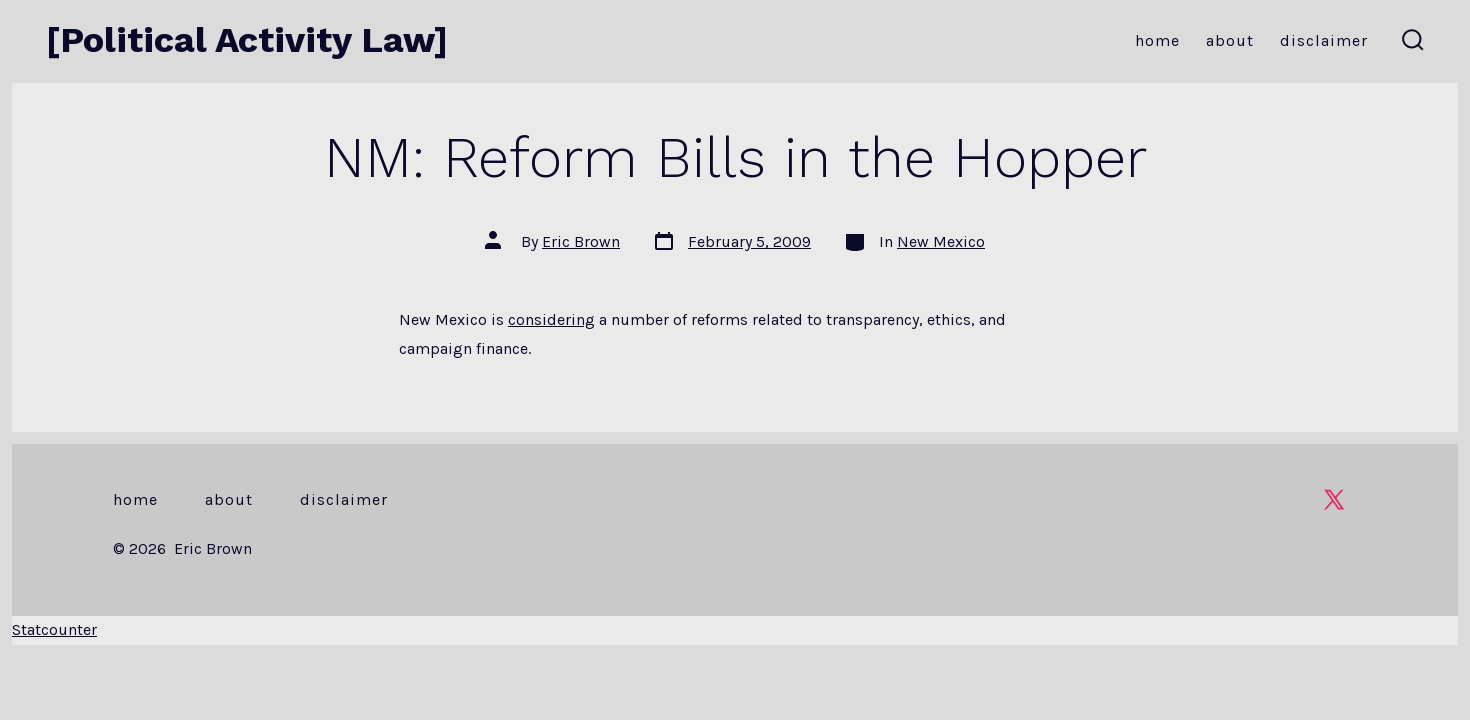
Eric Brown (581, 241)
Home (1157, 40)
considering (551, 319)
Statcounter (54, 629)
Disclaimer (1324, 40)
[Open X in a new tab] (1334, 499)
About (1230, 40)
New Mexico (941, 241)
